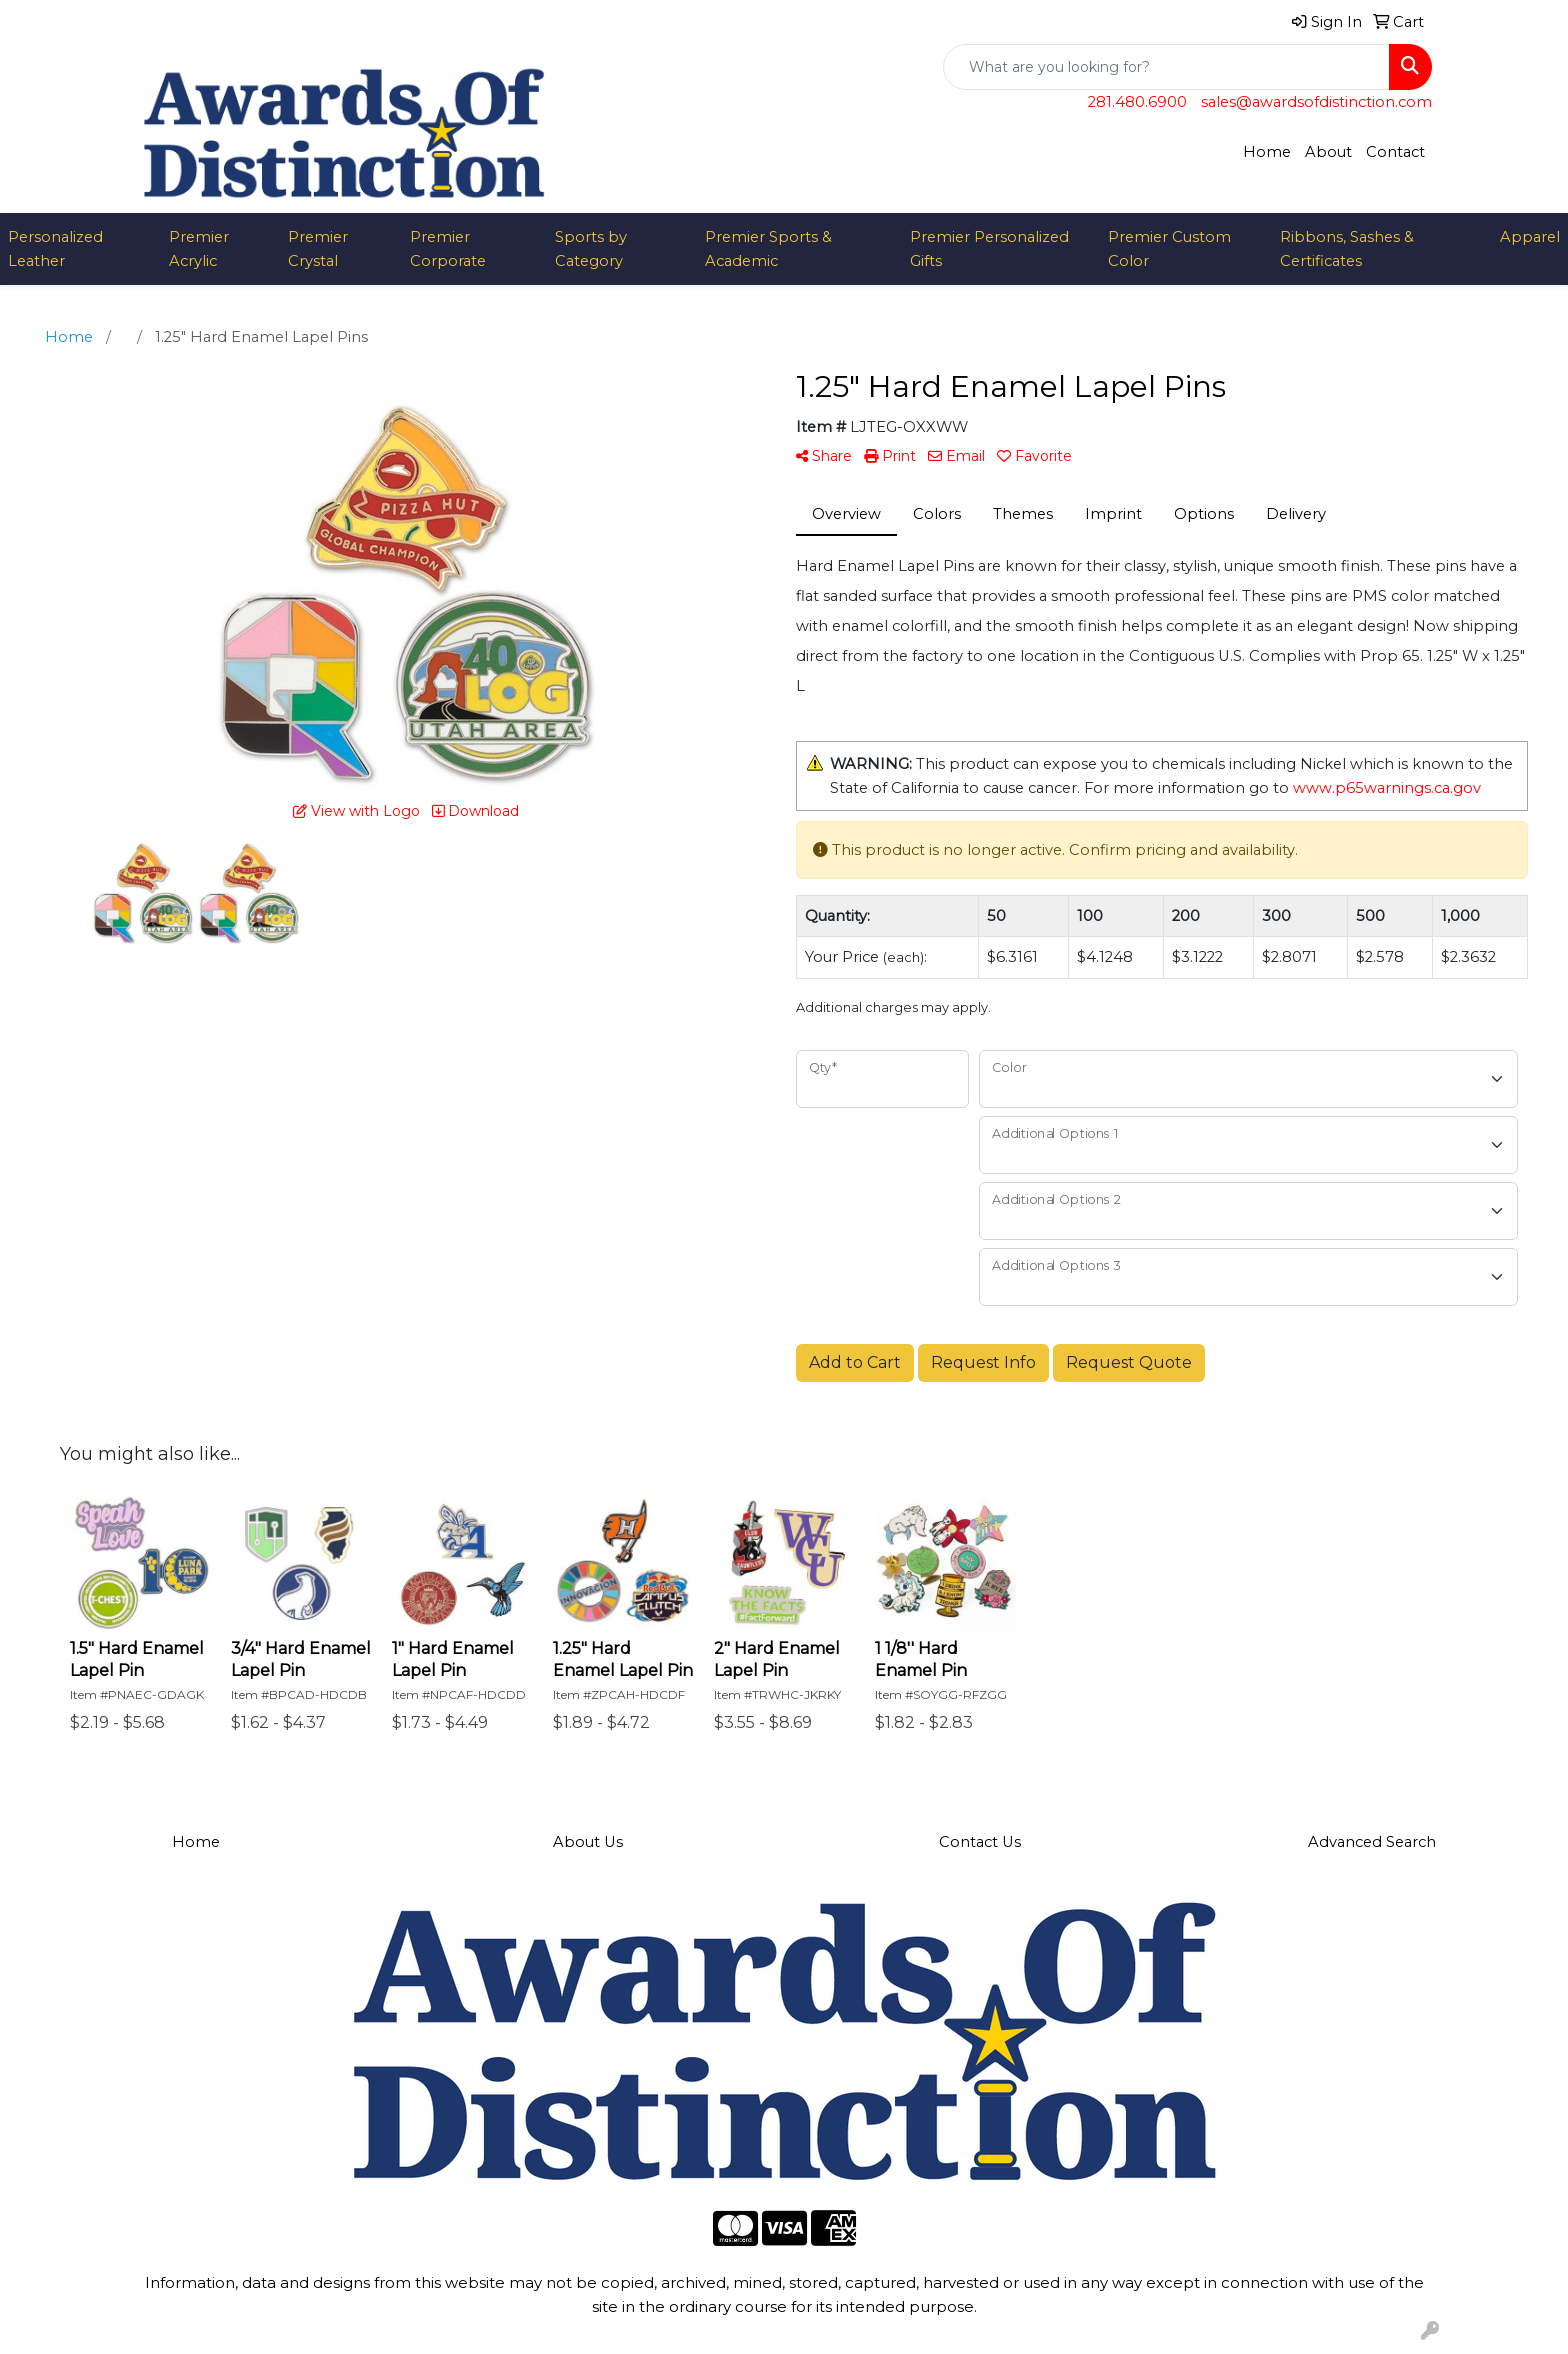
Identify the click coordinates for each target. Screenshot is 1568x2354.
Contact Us (980, 1842)
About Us (588, 1842)
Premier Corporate (448, 249)
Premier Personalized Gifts (989, 249)
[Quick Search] (1166, 67)
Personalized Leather (55, 249)
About (1328, 152)
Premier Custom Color (1169, 249)
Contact (1395, 152)
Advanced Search (1372, 1842)
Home (1267, 152)
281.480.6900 (1137, 102)
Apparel (1530, 237)
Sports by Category (591, 249)
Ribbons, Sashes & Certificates (1347, 249)
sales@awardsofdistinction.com (1316, 102)
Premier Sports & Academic (768, 249)
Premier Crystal (318, 249)
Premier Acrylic (199, 249)
